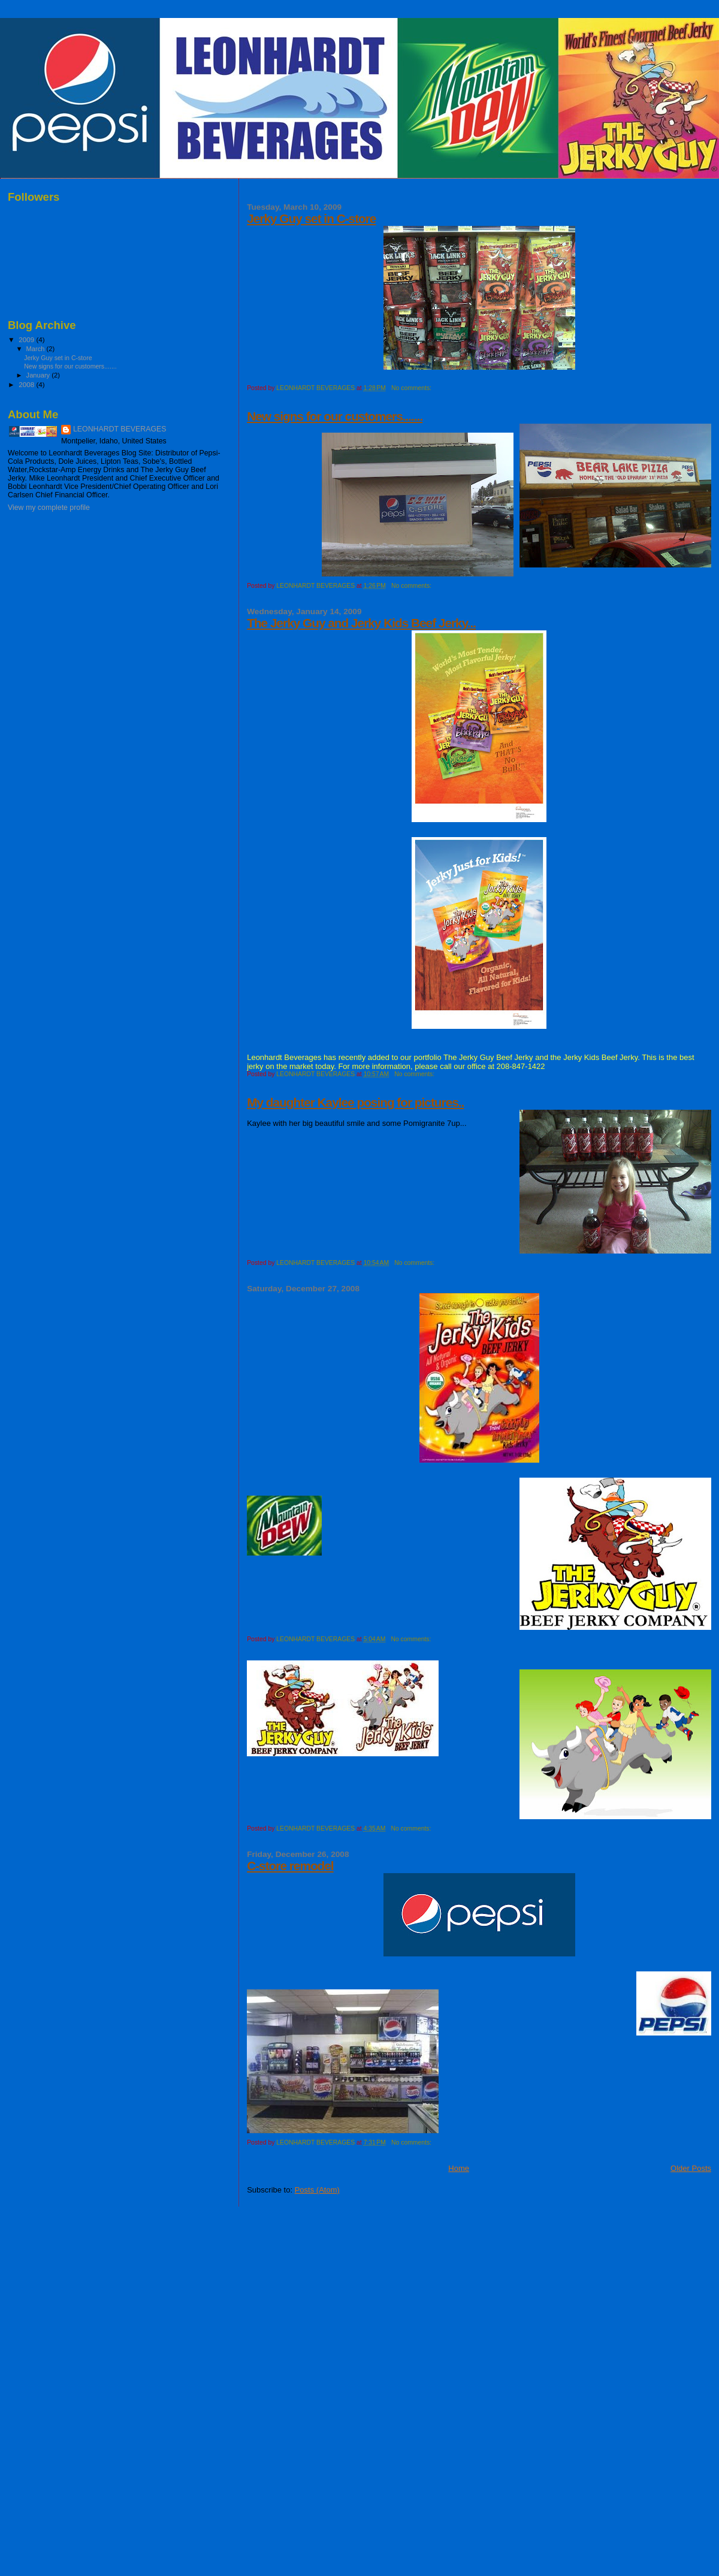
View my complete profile (49, 507)
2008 (27, 384)
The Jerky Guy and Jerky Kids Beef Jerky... (361, 623)
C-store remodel (290, 1866)
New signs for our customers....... (334, 416)
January (39, 375)
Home (458, 2168)
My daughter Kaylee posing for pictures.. (355, 1102)
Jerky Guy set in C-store (311, 218)
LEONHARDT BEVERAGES (119, 429)
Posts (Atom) (317, 2189)
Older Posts (690, 2168)
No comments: (412, 388)
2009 (27, 339)
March (36, 348)
